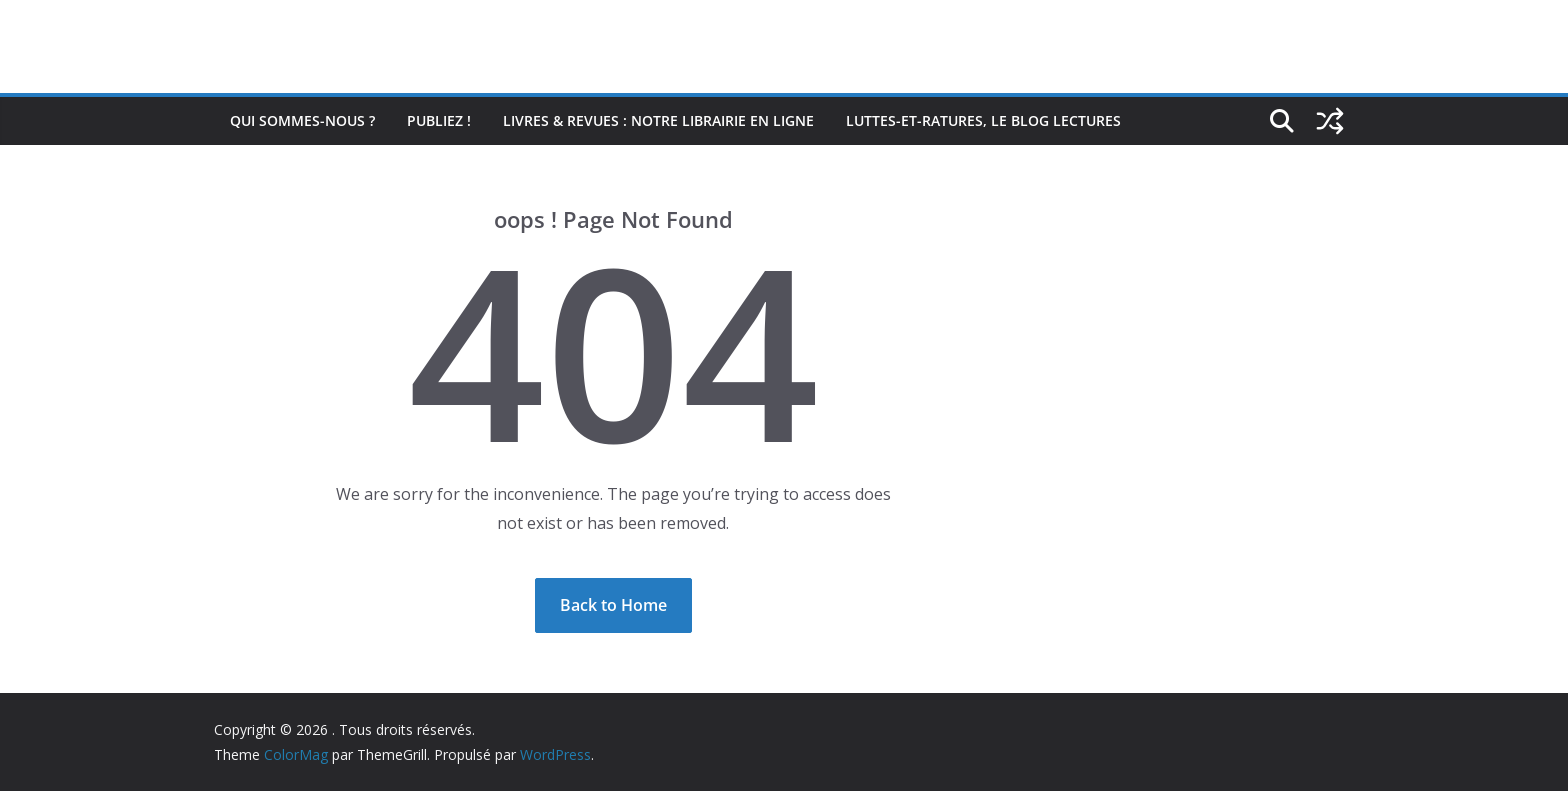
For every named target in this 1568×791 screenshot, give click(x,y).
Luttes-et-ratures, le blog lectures (983, 120)
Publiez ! (439, 120)
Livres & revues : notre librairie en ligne (658, 120)
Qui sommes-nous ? (302, 120)
